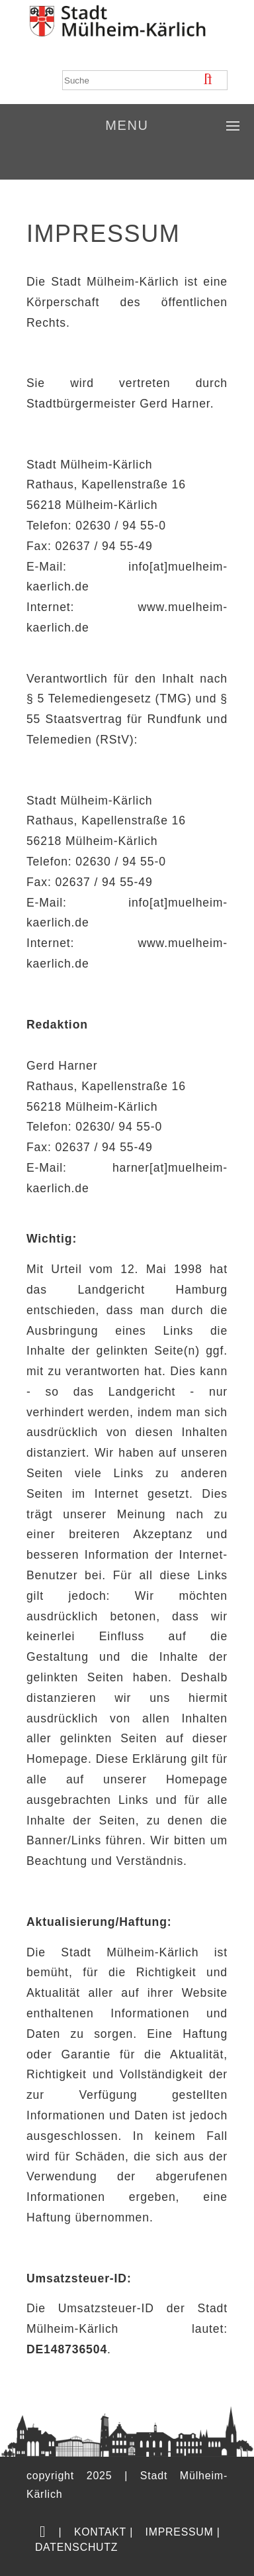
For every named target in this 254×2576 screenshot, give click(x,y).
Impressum (180, 2532)
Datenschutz (76, 2547)
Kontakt (100, 2532)
